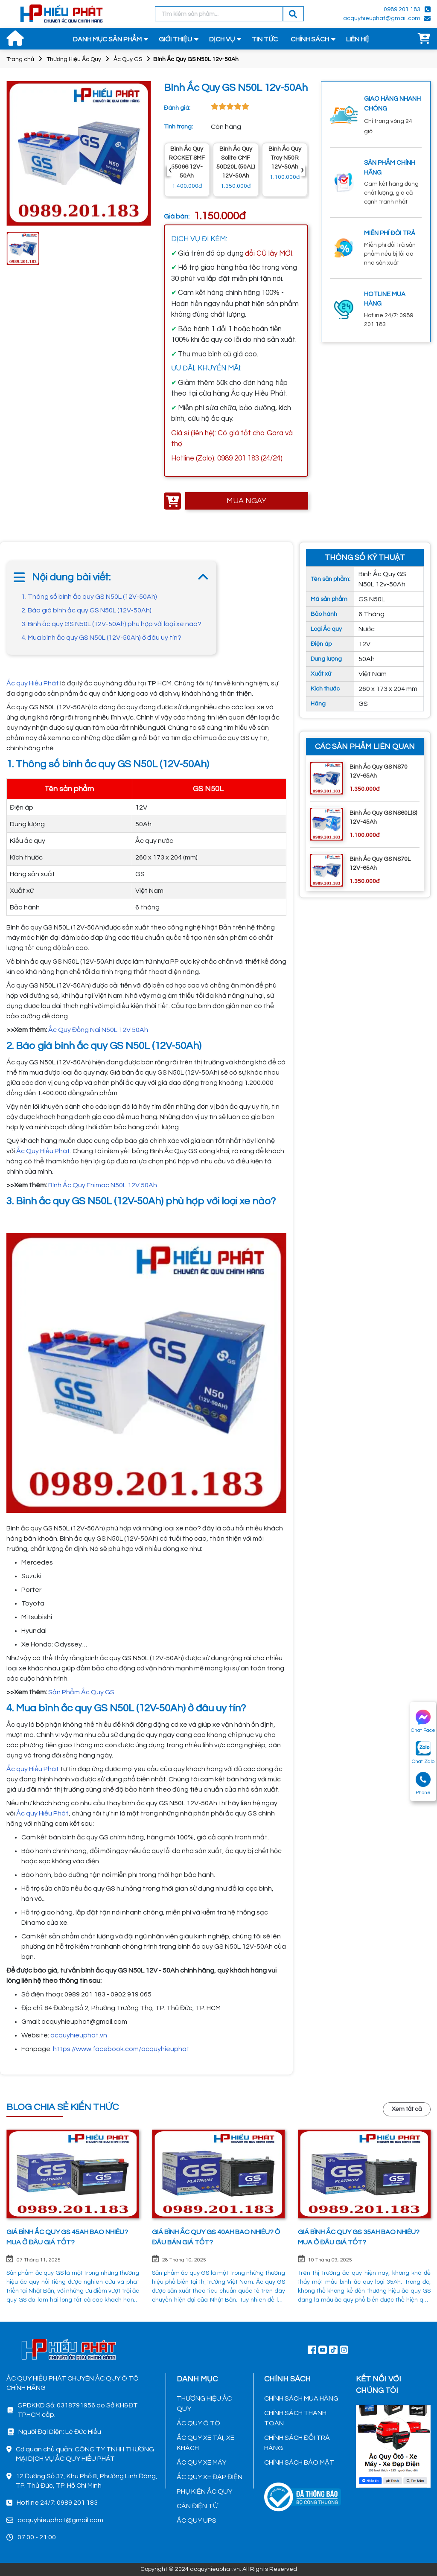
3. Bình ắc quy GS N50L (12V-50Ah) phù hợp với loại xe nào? (111, 624)
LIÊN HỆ (357, 39)
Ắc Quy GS (128, 59)
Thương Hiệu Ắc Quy (74, 59)
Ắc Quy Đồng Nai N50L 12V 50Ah (98, 1029)
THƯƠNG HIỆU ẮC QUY (204, 2403)
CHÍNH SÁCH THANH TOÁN (295, 2418)
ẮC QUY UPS (196, 2520)
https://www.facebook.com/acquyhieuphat (121, 2049)
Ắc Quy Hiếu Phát (42, 1151)
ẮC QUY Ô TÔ (198, 2423)
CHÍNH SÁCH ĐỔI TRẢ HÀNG (297, 2442)
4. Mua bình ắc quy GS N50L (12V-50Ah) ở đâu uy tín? (101, 637)
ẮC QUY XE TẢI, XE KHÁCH (205, 2442)
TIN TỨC (265, 39)
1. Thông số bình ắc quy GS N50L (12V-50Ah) (89, 596)
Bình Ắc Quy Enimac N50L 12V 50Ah (102, 1185)
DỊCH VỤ (222, 39)
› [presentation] (302, 169)
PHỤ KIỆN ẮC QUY (204, 2491)
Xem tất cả (407, 2109)
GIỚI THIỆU (175, 39)
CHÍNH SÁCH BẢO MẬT (299, 2462)
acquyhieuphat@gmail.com (381, 18)
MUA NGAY (246, 501)
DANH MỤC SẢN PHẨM (107, 39)
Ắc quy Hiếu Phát (32, 683)
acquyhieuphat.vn (78, 2035)
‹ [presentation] (170, 169)
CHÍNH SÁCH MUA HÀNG (301, 2398)
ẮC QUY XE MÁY (201, 2462)
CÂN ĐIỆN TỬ (197, 2506)
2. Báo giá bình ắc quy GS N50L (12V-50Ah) (86, 610)
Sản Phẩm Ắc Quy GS (81, 1692)
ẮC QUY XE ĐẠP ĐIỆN (209, 2477)
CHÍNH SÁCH (310, 39)
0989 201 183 (402, 9)
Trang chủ (20, 59)
